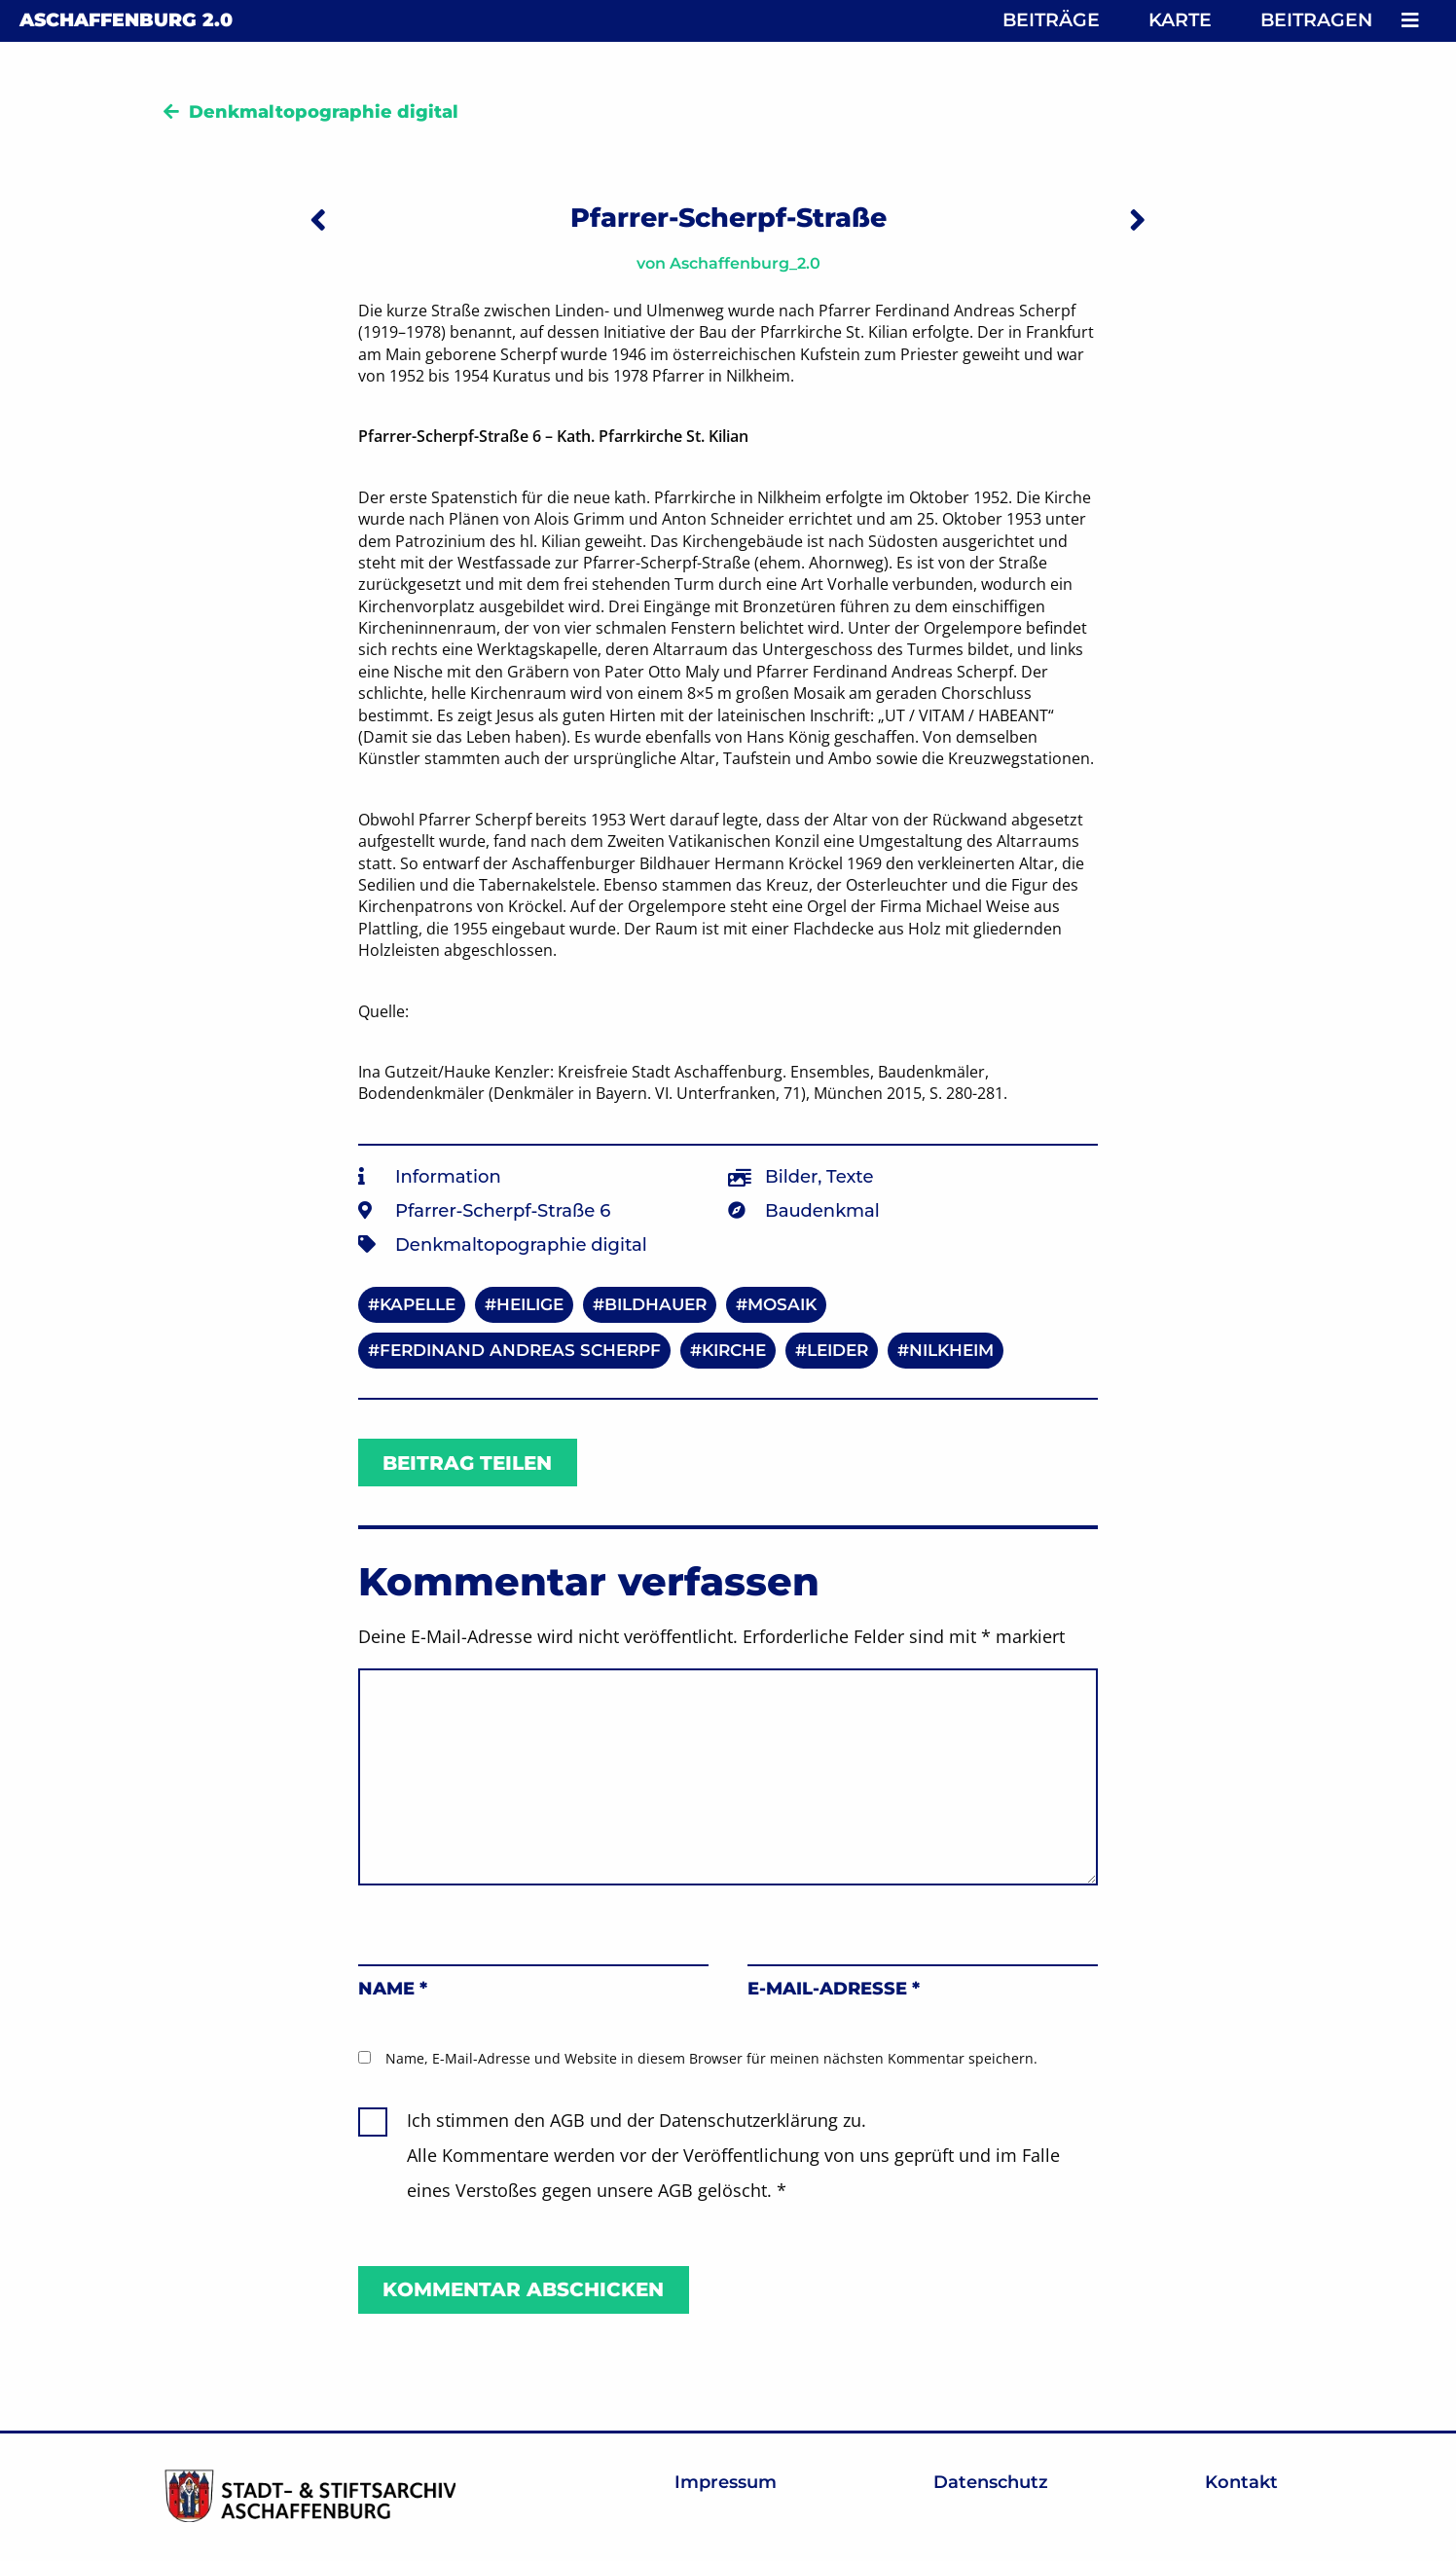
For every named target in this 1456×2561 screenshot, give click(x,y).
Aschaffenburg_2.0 (745, 263)
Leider (837, 1350)
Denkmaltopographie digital (323, 112)
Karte (1180, 20)
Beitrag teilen (467, 1463)
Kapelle (417, 1304)
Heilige (530, 1304)
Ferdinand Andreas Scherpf (520, 1350)
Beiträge (1051, 20)
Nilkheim (951, 1350)
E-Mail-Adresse (833, 1988)
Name (392, 1988)
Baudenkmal (822, 1211)
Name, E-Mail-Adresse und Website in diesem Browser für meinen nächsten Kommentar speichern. (711, 2058)
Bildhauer (655, 1304)
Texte (849, 1177)
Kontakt (1241, 2482)
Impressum (725, 2482)
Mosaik (782, 1304)
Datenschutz (990, 2482)
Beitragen (1316, 20)
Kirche (734, 1350)
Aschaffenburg (126, 20)
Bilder (791, 1177)
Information (448, 1177)
